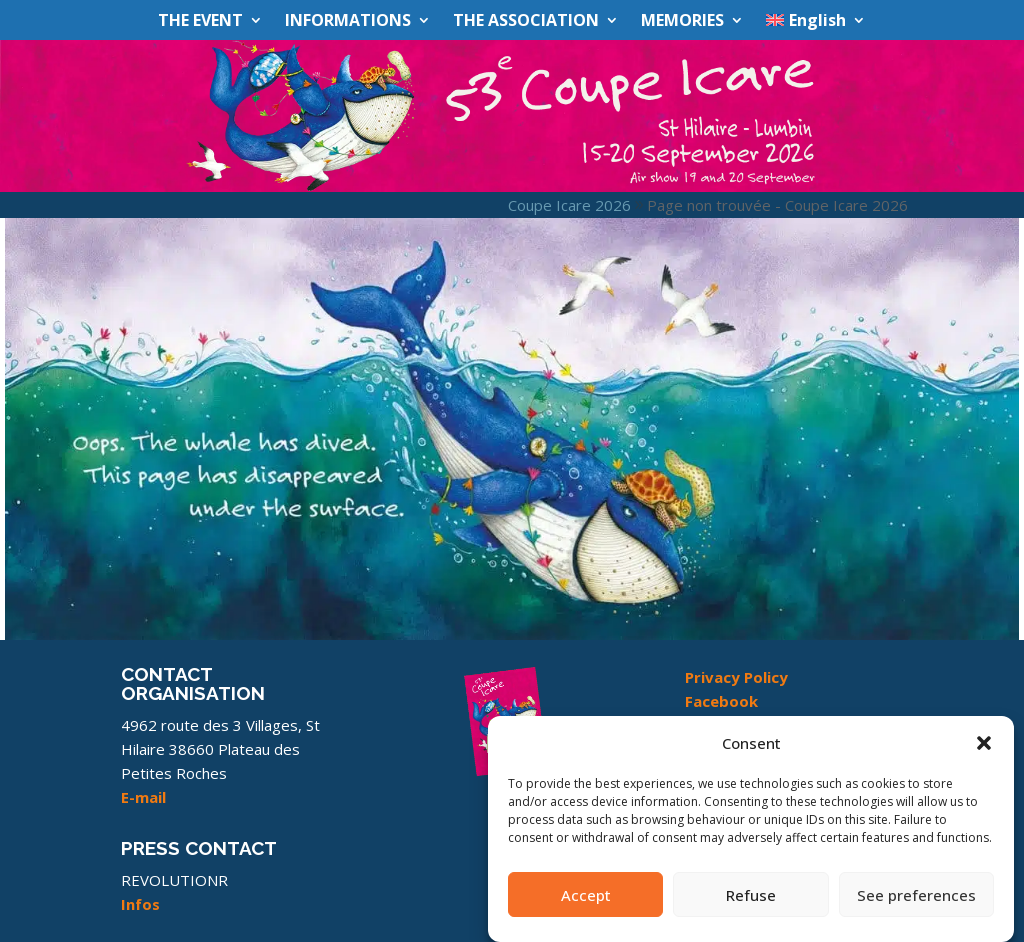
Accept (586, 904)
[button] (984, 753)
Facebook (721, 701)
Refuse (751, 904)
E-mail (143, 797)
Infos (140, 904)
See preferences (916, 904)
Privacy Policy (736, 677)
